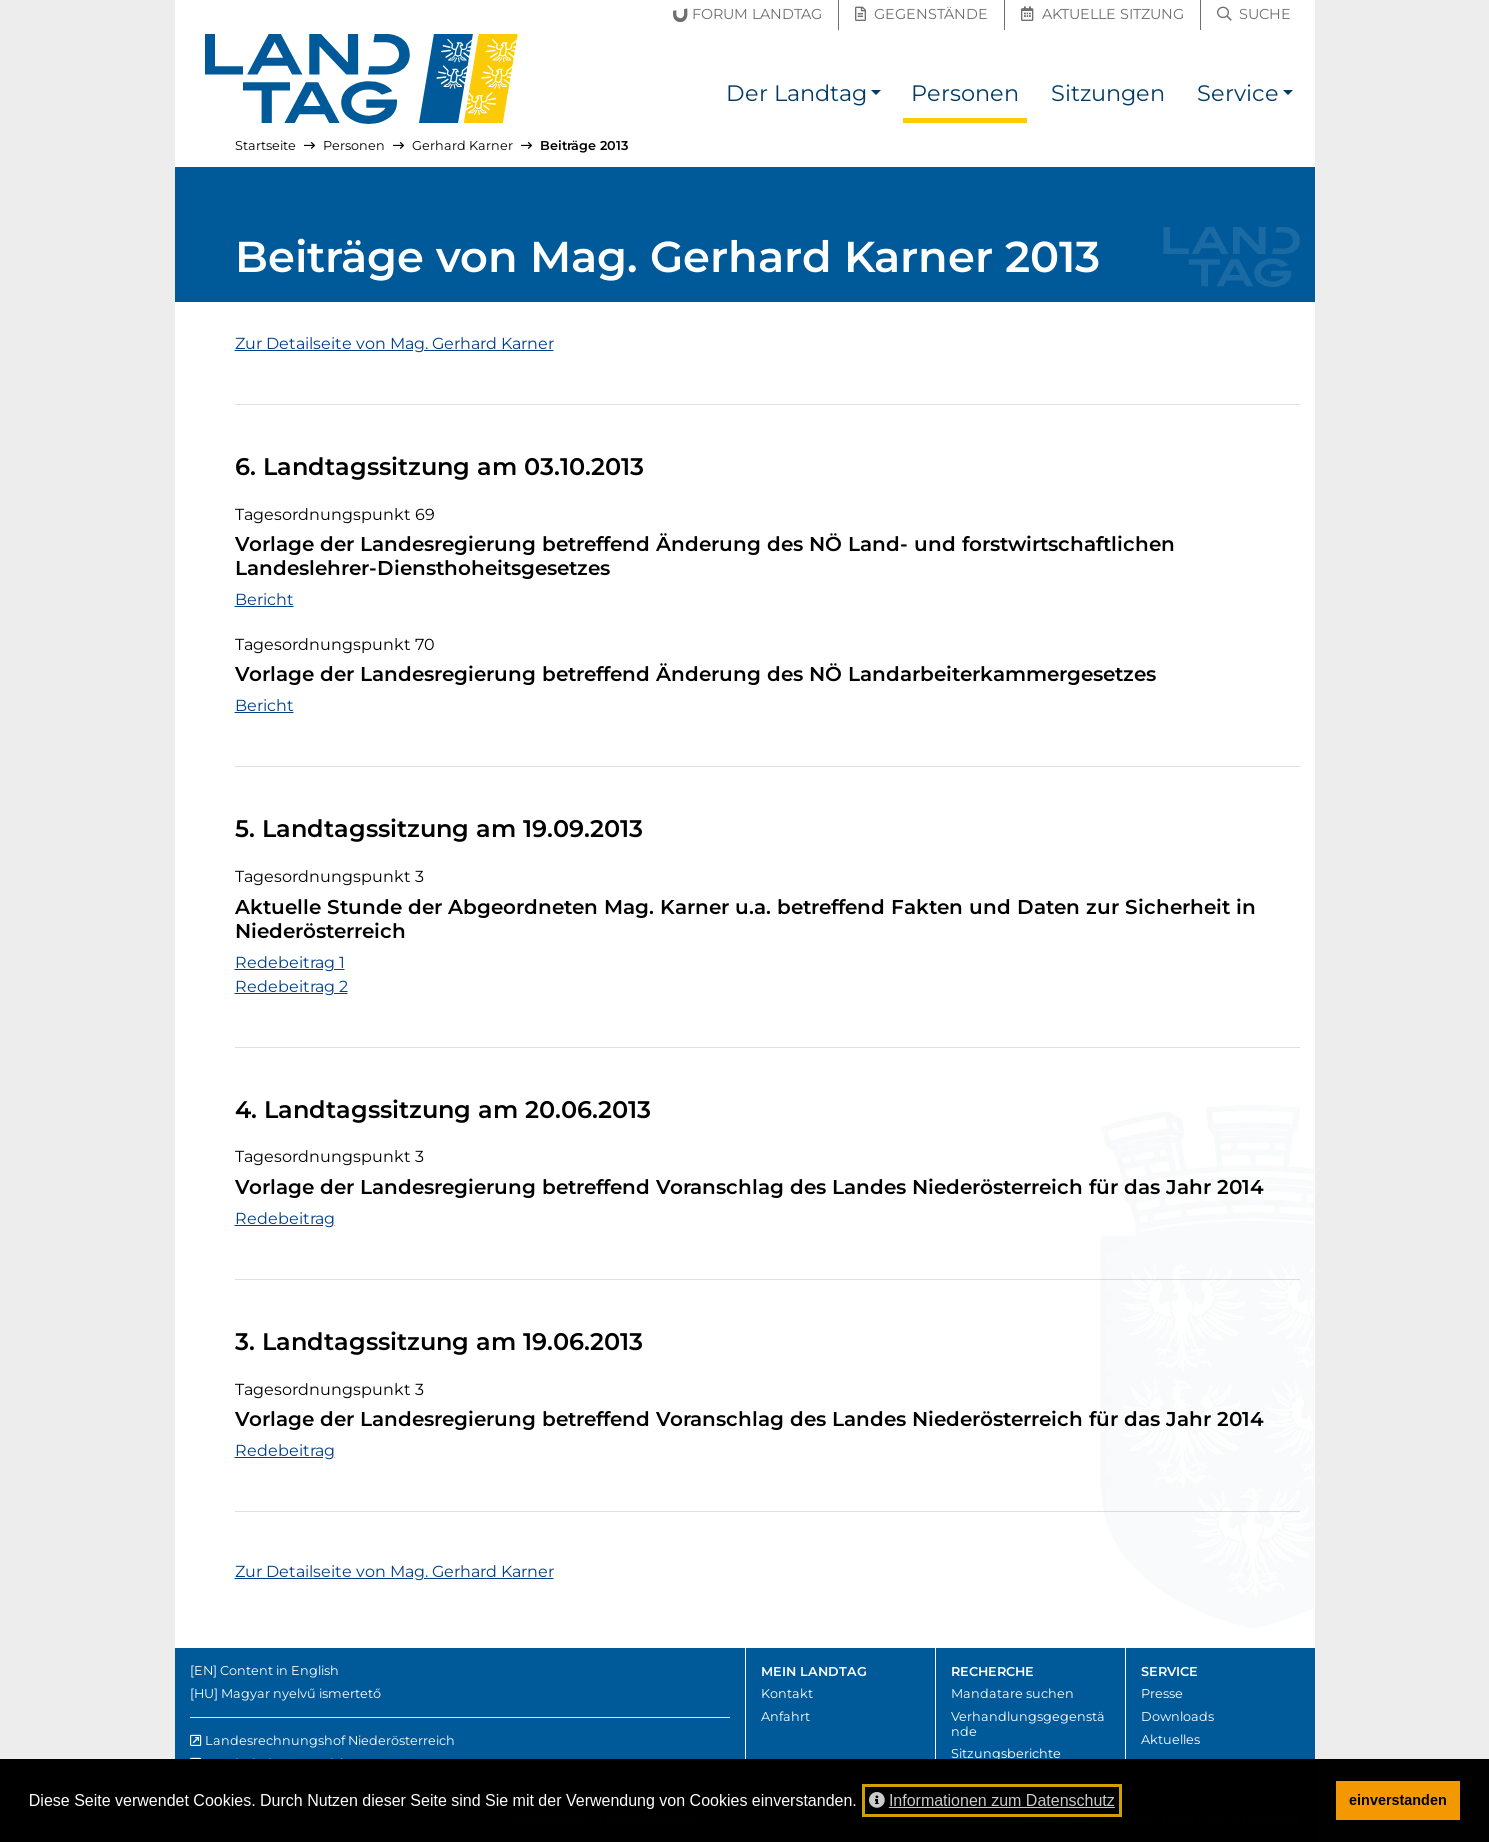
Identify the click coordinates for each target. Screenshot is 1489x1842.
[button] (876, 96)
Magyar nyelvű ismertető (301, 1693)
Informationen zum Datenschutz (992, 1800)
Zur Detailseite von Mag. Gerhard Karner (394, 343)
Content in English (279, 1670)
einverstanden (1398, 1800)
